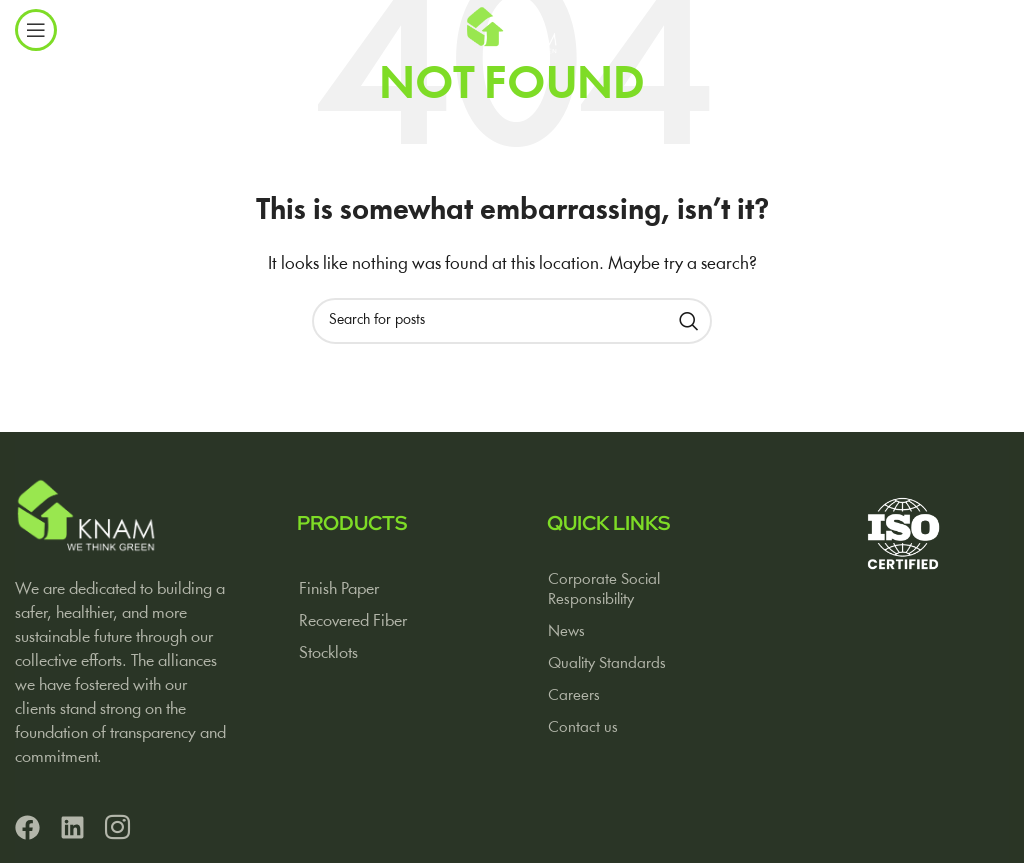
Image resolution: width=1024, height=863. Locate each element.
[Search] (512, 321)
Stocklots (328, 653)
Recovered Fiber (353, 621)
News (566, 632)
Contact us (583, 728)
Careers (574, 696)
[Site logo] (511, 30)
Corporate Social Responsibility (604, 590)
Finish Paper (339, 589)
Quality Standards (607, 664)
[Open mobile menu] (36, 30)
